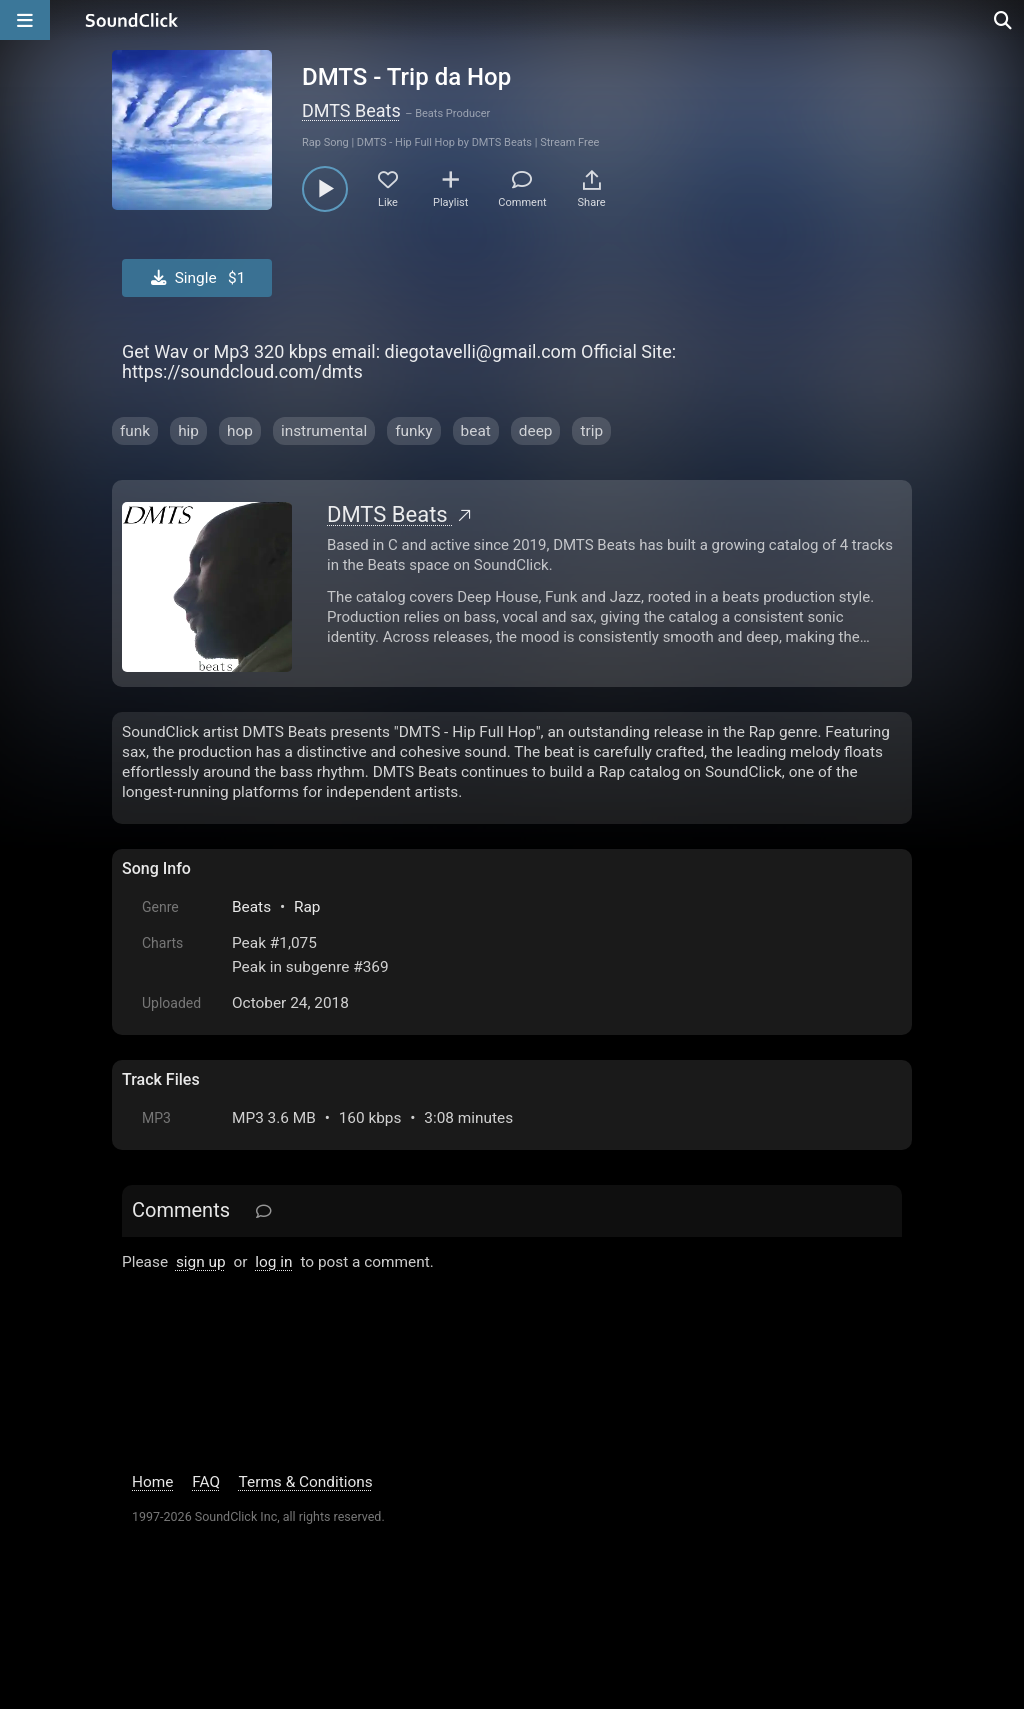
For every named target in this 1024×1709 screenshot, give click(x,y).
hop (240, 431)
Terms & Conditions (306, 1482)
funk (135, 431)
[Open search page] (1004, 20)
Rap (307, 907)
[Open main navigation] (25, 20)
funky (413, 431)
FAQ (206, 1482)
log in (273, 1262)
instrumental (324, 431)
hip (188, 431)
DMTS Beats (351, 110)
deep (536, 431)
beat (476, 431)
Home (152, 1482)
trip (591, 431)
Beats (251, 907)
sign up (201, 1262)
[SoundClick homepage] (132, 20)
